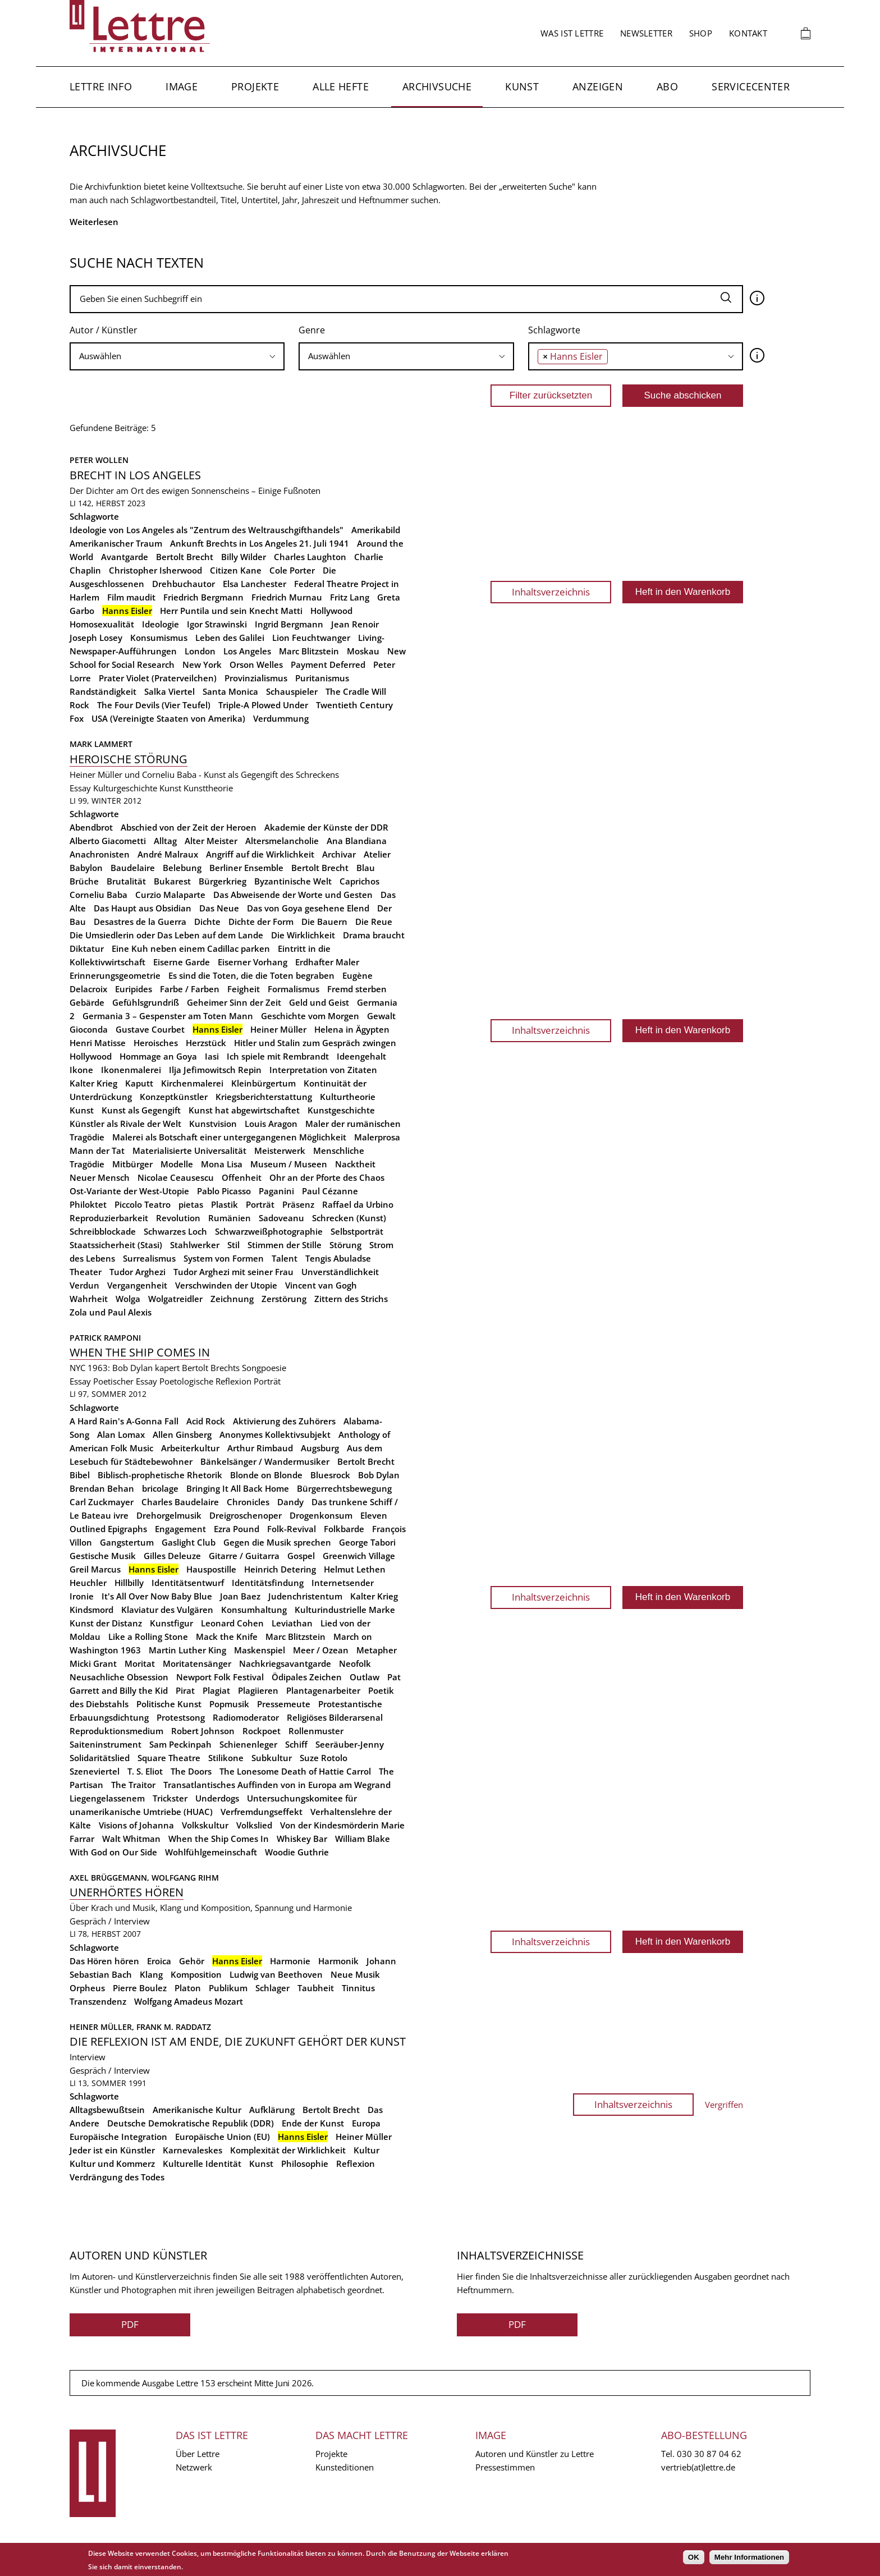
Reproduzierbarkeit (109, 1217)
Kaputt (139, 1083)
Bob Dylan (379, 1474)
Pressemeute (283, 1703)
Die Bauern (324, 921)
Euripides (133, 988)
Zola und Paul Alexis (111, 1312)
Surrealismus (149, 1258)
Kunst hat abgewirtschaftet (244, 1110)
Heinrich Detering (280, 1569)
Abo (667, 86)
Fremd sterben (357, 988)
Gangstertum (127, 1542)
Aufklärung (272, 2109)
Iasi (212, 1056)
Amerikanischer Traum (116, 543)
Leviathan (292, 1623)
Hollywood (331, 610)
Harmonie (290, 1961)
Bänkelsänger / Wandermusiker (264, 1461)
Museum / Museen (288, 1164)
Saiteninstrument (105, 1744)
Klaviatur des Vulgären (167, 1609)
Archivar (339, 854)
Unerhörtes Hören (127, 1892)
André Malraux (168, 854)
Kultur (366, 2150)
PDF (130, 2324)
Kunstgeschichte (341, 1110)
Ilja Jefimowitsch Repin (215, 1069)
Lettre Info (101, 86)
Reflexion (355, 2163)
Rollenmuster (315, 1730)
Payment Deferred (328, 664)
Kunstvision (213, 1123)
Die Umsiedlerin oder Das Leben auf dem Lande (166, 935)
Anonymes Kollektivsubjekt (275, 1434)
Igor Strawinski (217, 624)
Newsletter (646, 33)
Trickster (170, 1798)
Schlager (272, 1987)
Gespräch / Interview (110, 1921)
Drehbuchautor (183, 583)
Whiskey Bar (302, 1838)
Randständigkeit (103, 691)
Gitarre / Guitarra (244, 1555)
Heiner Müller (278, 1029)
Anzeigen (597, 86)
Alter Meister (211, 840)
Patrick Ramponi (105, 1337)
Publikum (228, 1987)
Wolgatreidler (175, 1298)
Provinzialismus (255, 678)
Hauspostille (211, 1569)
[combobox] (177, 356)
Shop (700, 33)
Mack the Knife (227, 1636)
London (200, 651)
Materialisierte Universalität (189, 1150)
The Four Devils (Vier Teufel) (153, 705)
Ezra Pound (236, 1528)
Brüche (84, 881)
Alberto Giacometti (108, 840)
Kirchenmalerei (192, 1083)
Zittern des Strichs (351, 1298)
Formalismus (293, 988)
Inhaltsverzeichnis (551, 591)
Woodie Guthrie (297, 1852)
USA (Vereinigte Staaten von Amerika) (168, 718)
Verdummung (281, 718)
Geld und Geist (319, 1002)
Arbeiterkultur (190, 1448)
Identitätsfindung (268, 1582)
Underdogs (217, 1798)
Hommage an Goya (158, 1056)
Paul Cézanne (330, 1191)
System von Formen (224, 1258)
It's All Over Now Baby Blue (157, 1596)
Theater (86, 1271)
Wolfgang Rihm (185, 1877)
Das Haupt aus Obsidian (142, 908)
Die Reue (373, 921)
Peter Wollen (99, 460)
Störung (345, 1244)
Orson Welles (256, 664)
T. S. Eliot (145, 1771)
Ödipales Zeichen (307, 1677)
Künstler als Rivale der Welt (125, 1123)
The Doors (191, 1771)
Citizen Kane (236, 570)
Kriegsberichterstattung (264, 1096)
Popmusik (229, 1703)
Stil (233, 1244)
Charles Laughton (310, 556)
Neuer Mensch (100, 1177)
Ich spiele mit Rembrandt (278, 1056)
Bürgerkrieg (222, 881)
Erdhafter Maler (327, 962)
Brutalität (126, 881)
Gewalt (381, 1015)
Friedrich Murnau (286, 597)
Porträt (260, 1204)
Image (182, 86)
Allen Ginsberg (182, 1434)
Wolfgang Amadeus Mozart (188, 2001)
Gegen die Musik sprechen (277, 1542)
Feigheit (243, 988)
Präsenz (298, 1204)
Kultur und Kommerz (112, 2163)
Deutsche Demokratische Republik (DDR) (190, 2123)
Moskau (363, 651)
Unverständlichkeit (340, 1271)
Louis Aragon (271, 1123)
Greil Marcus (95, 1569)
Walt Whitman (131, 1838)
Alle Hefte (341, 86)
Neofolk (355, 1663)
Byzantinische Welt (293, 881)
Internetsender (342, 1582)
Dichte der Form (261, 921)
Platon (188, 1987)
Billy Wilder (243, 556)
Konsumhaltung (254, 1609)
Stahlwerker (194, 1244)
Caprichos (359, 881)
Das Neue (219, 908)
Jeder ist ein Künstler (112, 2150)
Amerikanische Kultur (197, 2109)
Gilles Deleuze (172, 1555)
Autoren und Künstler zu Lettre (534, 2453)
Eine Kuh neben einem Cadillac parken (191, 948)
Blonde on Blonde (266, 1474)
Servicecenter (751, 86)
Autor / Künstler (104, 330)
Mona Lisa (221, 1164)
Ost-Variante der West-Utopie (129, 1191)
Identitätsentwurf (188, 1582)
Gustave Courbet (150, 1029)
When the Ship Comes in (140, 1352)
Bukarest (172, 881)
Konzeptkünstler (174, 1096)
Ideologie (160, 624)
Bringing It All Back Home (237, 1488)
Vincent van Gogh (321, 1285)
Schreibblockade (103, 1231)
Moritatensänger (197, 1663)
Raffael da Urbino (357, 1204)
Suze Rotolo (323, 1757)
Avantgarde (124, 556)
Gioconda (89, 1029)
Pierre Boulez (140, 1987)
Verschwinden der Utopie (226, 1285)
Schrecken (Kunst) (349, 1217)
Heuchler (88, 1582)
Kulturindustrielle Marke (345, 1609)
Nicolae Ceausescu (176, 1177)
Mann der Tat (97, 1150)
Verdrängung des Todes (117, 2177)
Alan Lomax (121, 1434)
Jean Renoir (355, 624)
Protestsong (181, 1717)
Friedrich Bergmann (203, 597)
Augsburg (320, 1448)
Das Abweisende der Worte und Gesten (293, 894)
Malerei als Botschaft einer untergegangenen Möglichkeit (229, 1137)
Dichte (207, 921)
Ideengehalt (361, 1056)
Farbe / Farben (189, 988)
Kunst (522, 86)
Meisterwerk (279, 1150)
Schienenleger (248, 1744)
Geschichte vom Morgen (310, 1015)
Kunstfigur (171, 1623)
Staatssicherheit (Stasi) (116, 1244)
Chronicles (248, 1501)
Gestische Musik (103, 1555)
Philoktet (88, 1204)
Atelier (377, 854)
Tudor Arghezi (137, 1271)
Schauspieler (292, 691)
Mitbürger (132, 1164)
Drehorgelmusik (168, 1515)
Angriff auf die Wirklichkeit (260, 854)
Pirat (185, 1690)
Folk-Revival (291, 1528)
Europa (366, 2123)
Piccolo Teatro (142, 1204)
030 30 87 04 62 (709, 2453)
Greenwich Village (359, 1555)
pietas (190, 1204)
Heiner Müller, (103, 2027)
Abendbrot (91, 827)
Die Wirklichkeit (303, 935)
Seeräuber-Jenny (349, 1744)
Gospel (301, 1555)
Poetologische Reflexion (205, 1381)
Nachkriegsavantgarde (285, 1663)
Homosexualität (102, 624)
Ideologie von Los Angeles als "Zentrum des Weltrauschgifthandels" (206, 529)
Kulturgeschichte (125, 788)
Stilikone (226, 1757)
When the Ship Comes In (218, 1838)
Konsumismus (158, 637)
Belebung (182, 867)
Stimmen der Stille (284, 1244)
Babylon (86, 867)
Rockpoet (261, 1730)
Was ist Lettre (571, 33)
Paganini (276, 1191)
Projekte (255, 86)
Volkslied (254, 1825)
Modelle (177, 1164)
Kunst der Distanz (106, 1623)
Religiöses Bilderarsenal (335, 1717)
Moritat (140, 1663)
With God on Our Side (113, 1852)
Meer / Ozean (321, 1650)
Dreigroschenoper (245, 1515)
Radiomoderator (246, 1717)
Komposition (196, 1974)
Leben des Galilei (229, 637)
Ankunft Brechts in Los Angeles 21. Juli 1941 (259, 543)
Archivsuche (436, 86)
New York (202, 664)
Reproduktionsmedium (116, 1730)
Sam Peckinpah (180, 1744)
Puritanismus (322, 678)
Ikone (81, 1069)
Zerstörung (284, 1298)
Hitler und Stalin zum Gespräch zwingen (315, 1042)
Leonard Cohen (232, 1623)
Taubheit (315, 1987)
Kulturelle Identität (202, 2163)
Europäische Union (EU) (222, 2136)
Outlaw (364, 1677)
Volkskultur (205, 1825)
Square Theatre (169, 1757)
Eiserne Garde (181, 962)
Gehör (191, 1961)
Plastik (224, 1204)
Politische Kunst (168, 1703)
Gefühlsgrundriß (145, 1002)
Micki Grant (93, 1663)
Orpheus (87, 1987)
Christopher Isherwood (155, 570)
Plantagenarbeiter (323, 1690)
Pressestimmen (505, 2467)
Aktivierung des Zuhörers (284, 1421)
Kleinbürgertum (263, 1083)
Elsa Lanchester (254, 583)
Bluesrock (330, 1474)
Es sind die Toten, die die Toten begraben (251, 975)
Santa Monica (230, 691)
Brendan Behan (102, 1488)
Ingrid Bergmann (289, 624)
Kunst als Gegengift (141, 1110)
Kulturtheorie (347, 1096)
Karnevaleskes (192, 2150)
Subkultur (271, 1757)
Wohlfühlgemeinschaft (211, 1852)
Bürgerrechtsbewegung (344, 1488)
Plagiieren (258, 1690)
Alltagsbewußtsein (107, 2109)
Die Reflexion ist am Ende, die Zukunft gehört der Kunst (238, 2041)
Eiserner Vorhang (252, 962)
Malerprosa (377, 1137)
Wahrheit (89, 1298)
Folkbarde (344, 1528)
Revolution (178, 1217)
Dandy (290, 1501)
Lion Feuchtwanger (311, 637)
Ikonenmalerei (131, 1069)
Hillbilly (129, 1582)
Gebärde (87, 1002)
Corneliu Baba (98, 894)
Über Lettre (197, 2453)
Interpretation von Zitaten (323, 1069)
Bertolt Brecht (184, 556)
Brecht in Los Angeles (135, 475)
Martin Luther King (187, 1650)
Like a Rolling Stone (148, 1636)
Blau (365, 867)
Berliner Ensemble (246, 867)
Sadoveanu (281, 1217)
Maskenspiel (259, 1650)
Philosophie (304, 2163)
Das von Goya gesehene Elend (308, 908)
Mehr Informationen (749, 2557)
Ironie (82, 1596)
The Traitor (133, 1784)
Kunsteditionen (344, 2467)
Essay (80, 788)
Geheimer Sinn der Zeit (234, 1002)
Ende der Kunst (313, 2123)
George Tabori (367, 1542)
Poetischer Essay (125, 1381)
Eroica (159, 1961)
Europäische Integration (118, 2136)
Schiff (296, 1744)
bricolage (160, 1488)
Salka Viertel (169, 691)
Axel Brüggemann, (111, 1877)
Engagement (180, 1528)
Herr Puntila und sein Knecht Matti (231, 610)
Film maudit (131, 597)
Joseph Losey (96, 637)
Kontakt (748, 33)
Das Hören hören (104, 1961)
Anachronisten (100, 854)
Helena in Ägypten (351, 1029)
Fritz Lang (349, 597)
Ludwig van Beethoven (276, 1974)
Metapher (376, 1650)
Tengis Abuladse (338, 1258)
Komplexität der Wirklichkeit (288, 2150)
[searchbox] (177, 356)
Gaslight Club (189, 1542)
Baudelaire (133, 867)
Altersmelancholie (282, 840)
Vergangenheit (137, 1285)
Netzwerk (194, 2467)
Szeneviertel (95, 1771)
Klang (151, 1974)
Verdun (84, 1285)
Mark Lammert (101, 744)
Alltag (165, 840)
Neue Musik (355, 1974)
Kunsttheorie (208, 788)
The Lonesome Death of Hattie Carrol (295, 1771)
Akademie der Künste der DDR (326, 827)
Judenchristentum (305, 1596)
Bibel (80, 1474)
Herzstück (206, 1042)
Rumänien (229, 1217)
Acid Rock (205, 1421)
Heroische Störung (128, 759)
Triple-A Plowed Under (263, 705)
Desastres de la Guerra (140, 921)
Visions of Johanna (136, 1825)
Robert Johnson (203, 1730)
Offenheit (242, 1177)
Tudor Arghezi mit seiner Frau (233, 1271)
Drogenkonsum (321, 1515)
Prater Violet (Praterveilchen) (158, 678)
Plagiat (216, 1690)
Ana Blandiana (357, 840)
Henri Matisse (98, 1042)
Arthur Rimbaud (260, 1448)
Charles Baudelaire (180, 1501)
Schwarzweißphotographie (269, 1231)
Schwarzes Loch (175, 1231)
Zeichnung (232, 1298)
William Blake (362, 1838)
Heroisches (156, 1042)
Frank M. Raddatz (173, 2027)
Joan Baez (240, 1596)
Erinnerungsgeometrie (115, 975)
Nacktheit (355, 1164)
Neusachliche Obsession (119, 1677)
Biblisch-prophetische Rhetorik (160, 1474)
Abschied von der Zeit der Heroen (188, 827)
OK (693, 2557)
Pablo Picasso (224, 1191)
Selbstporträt (357, 1231)
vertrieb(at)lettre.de (698, 2467)
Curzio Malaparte (170, 894)
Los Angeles (247, 651)
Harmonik (338, 1961)
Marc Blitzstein (309, 651)
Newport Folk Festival (220, 1677)
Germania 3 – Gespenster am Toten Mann (167, 1015)
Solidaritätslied (100, 1757)
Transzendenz (98, 2001)
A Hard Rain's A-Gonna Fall (124, 1421)
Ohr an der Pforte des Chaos (326, 1177)
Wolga (128, 1298)
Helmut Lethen (355, 1569)
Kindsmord (91, 1609)
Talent (284, 1258)
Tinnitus (358, 1987)
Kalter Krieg (93, 1083)
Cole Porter (292, 570)
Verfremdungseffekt (261, 1811)
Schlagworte (554, 330)
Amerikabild (375, 529)
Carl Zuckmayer (102, 1501)
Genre (312, 330)
